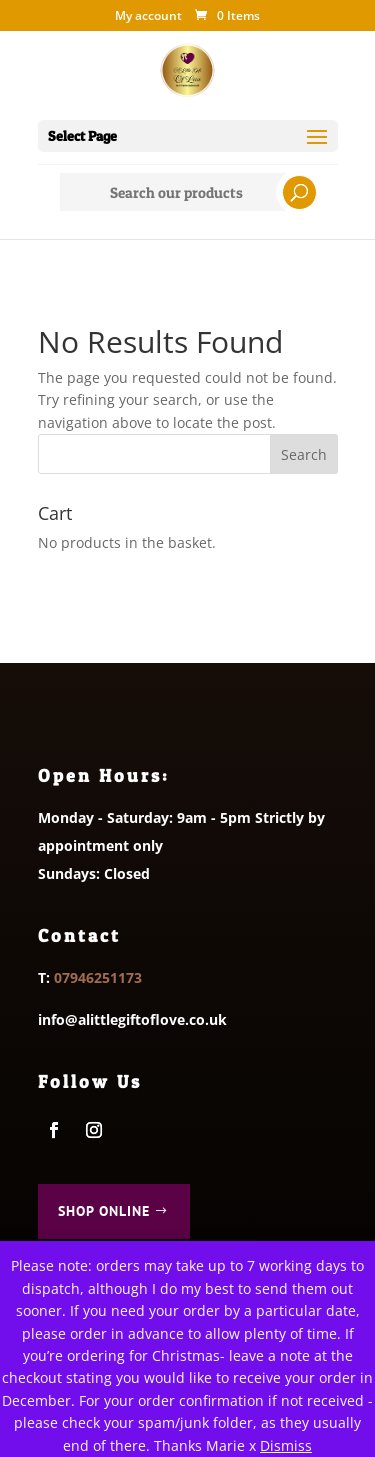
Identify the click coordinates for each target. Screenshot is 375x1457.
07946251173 (98, 977)
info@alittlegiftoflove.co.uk (132, 1019)
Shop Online (104, 1211)
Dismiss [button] (286, 1445)
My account (148, 17)
